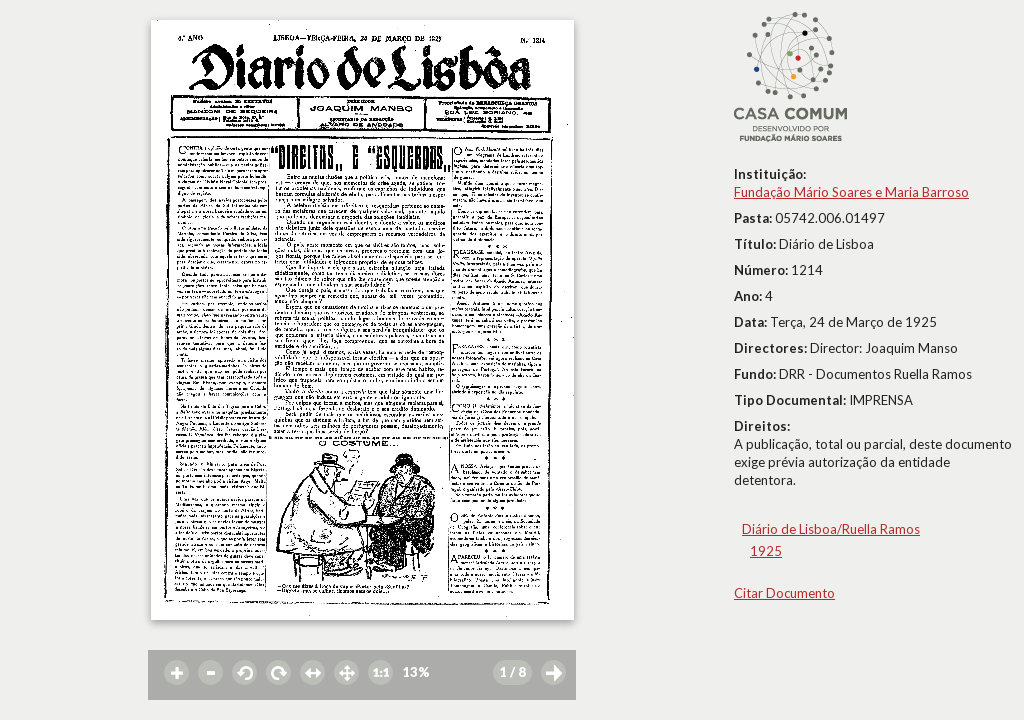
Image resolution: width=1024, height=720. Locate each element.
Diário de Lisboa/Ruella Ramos (831, 529)
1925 (766, 551)
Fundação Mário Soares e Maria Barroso (851, 192)
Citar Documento (784, 593)
